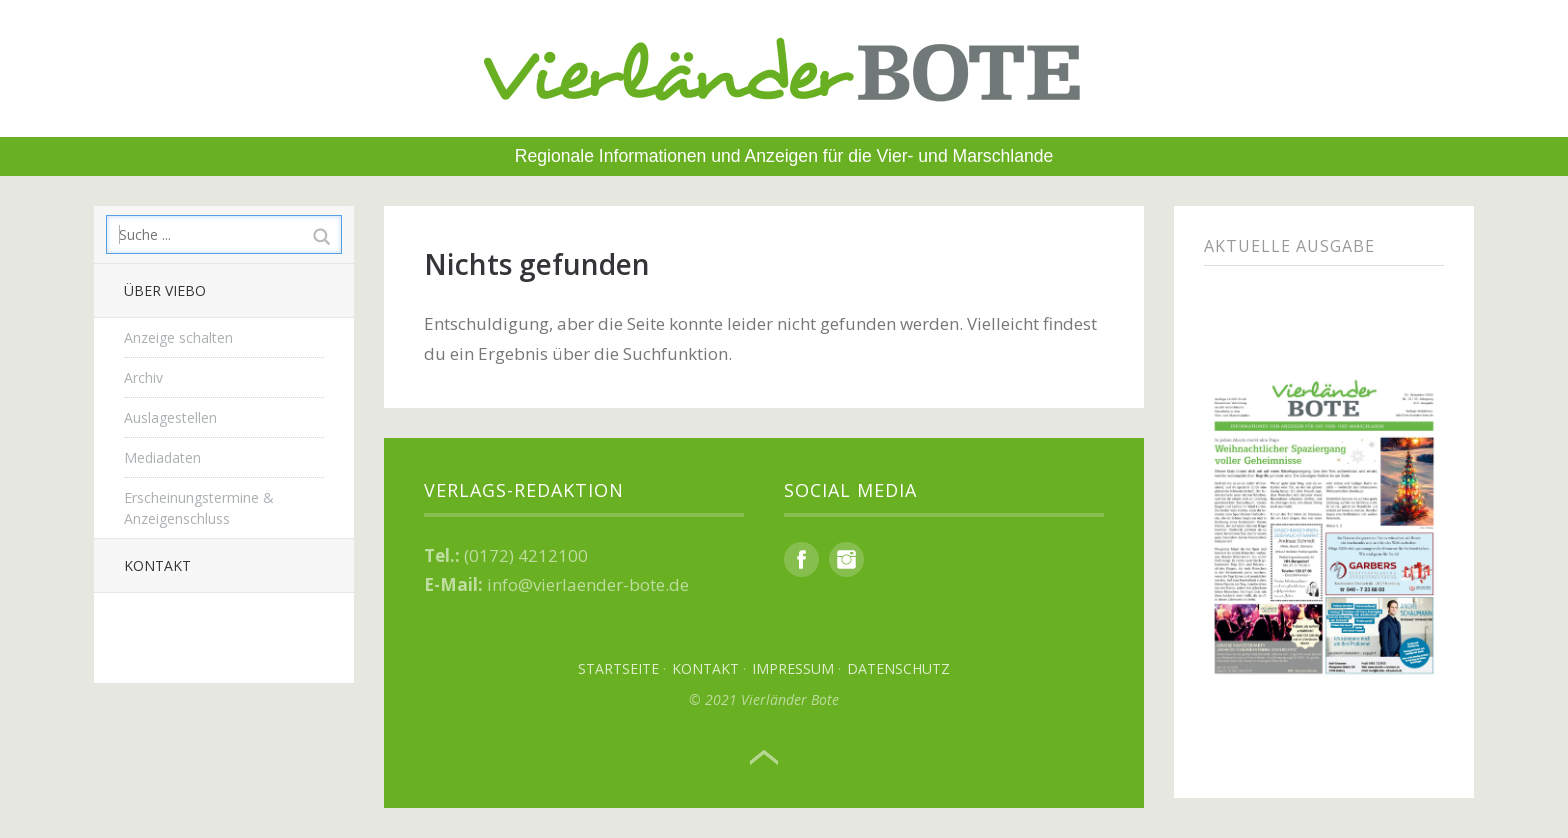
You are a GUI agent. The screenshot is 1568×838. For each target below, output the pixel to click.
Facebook (801, 559)
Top (764, 758)
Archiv (143, 377)
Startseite (618, 668)
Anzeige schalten (178, 337)
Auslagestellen (170, 417)
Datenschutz (898, 668)
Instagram (846, 559)
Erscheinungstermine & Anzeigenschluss (199, 508)
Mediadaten (162, 457)
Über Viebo (165, 290)
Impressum (793, 668)
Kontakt (157, 565)
